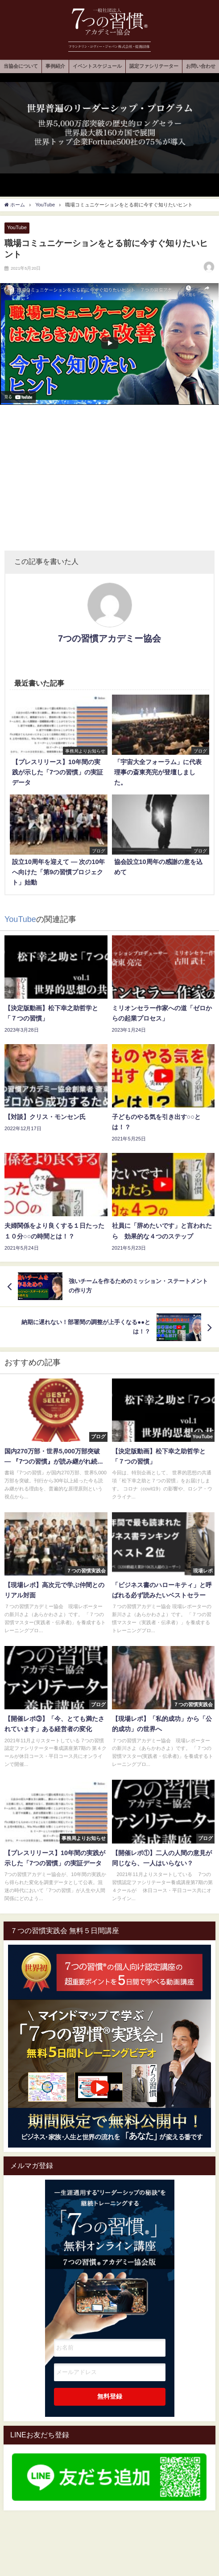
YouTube (17, 227)
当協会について (21, 66)
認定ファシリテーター (153, 66)
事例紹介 (55, 66)
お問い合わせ (200, 66)
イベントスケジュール (97, 66)
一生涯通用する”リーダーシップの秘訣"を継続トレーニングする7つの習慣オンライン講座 (109, 2246)
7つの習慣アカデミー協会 (109, 638)
